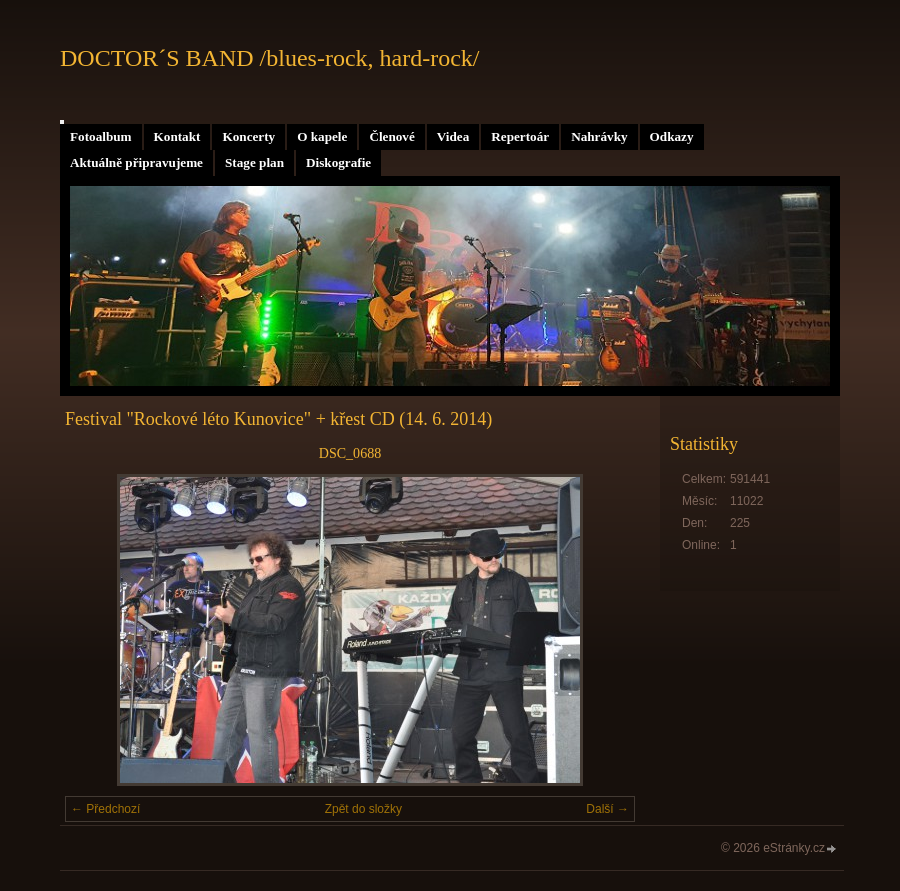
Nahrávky (599, 136)
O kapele (322, 136)
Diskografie (338, 162)
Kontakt (177, 136)
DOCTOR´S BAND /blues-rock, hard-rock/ (270, 58)
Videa (453, 136)
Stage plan (254, 162)
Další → (607, 809)
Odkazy (672, 136)
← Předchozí (105, 809)
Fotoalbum (101, 136)
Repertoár (520, 136)
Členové (391, 136)
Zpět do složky (363, 809)
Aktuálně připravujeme (136, 162)
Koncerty (248, 136)
